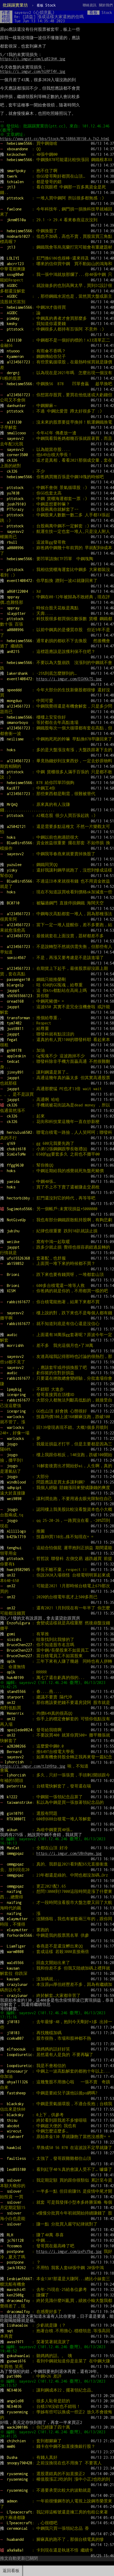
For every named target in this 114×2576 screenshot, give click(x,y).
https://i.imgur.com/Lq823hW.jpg (32, 58)
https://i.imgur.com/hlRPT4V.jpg (32, 71)
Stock (46, 5)
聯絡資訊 (89, 5)
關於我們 (106, 5)
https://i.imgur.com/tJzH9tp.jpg (32, 1766)
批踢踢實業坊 (15, 5)
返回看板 (11, 2570)
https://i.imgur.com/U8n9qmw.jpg (69, 1853)
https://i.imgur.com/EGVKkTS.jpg (69, 679)
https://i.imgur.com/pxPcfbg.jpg (69, 2251)
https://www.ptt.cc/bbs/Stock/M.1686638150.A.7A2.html (55, 138)
